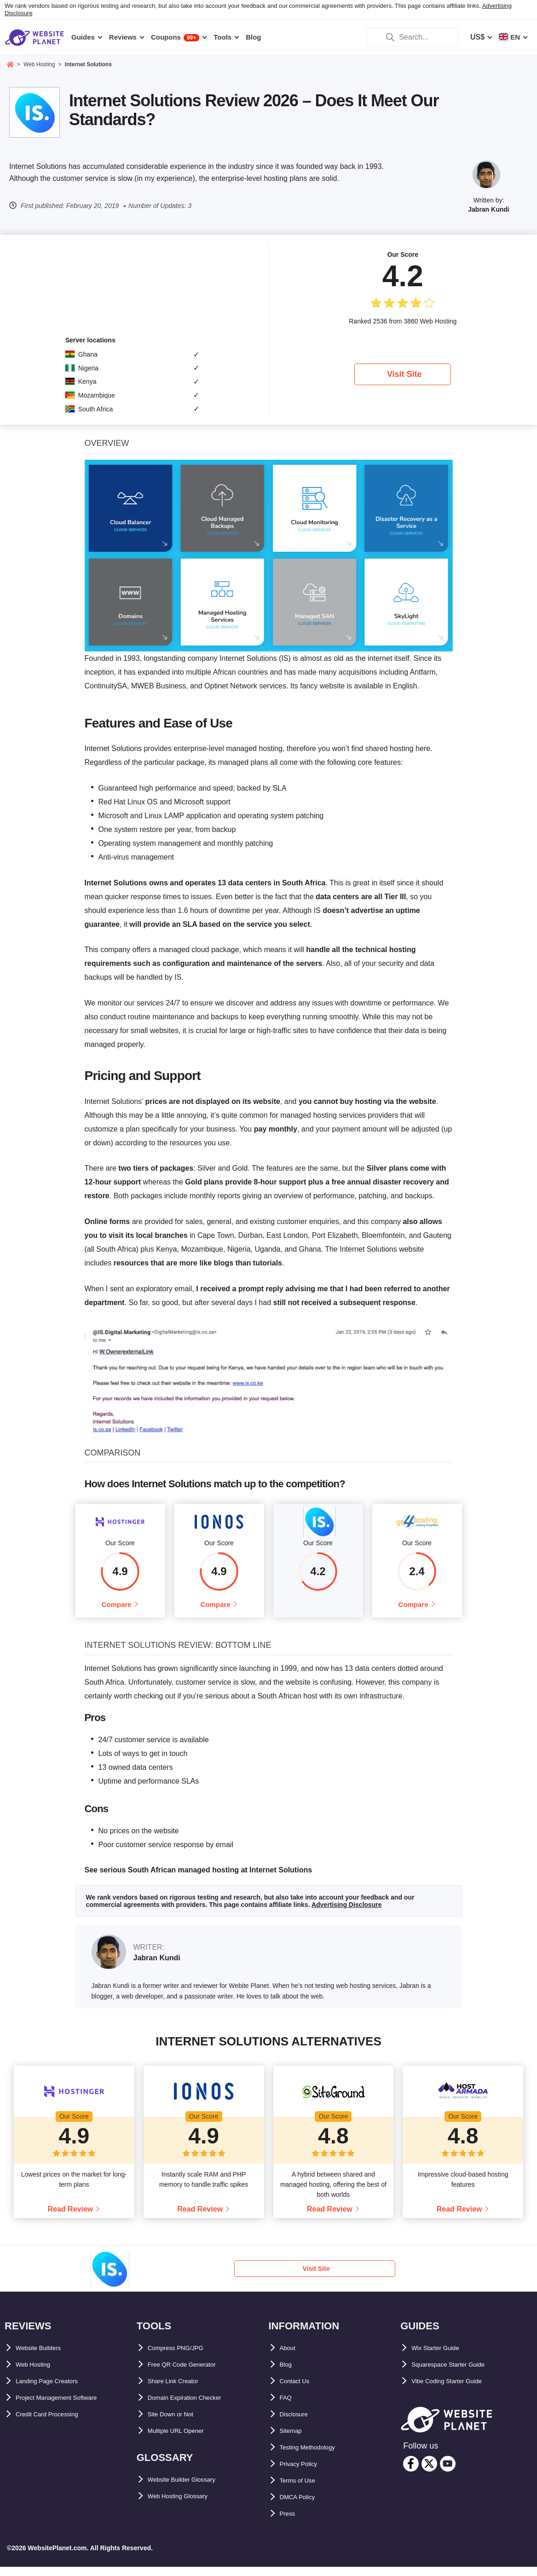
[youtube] (448, 2473)
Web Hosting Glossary (187, 2505)
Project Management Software (68, 2406)
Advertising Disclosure (347, 1914)
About (290, 2357)
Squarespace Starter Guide (458, 2373)
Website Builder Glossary (192, 2488)
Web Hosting (38, 2373)
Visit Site (404, 374)
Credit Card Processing (57, 2423)
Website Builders (45, 2357)
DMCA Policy (302, 2506)
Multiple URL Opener (184, 2439)
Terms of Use (303, 2489)
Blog (288, 2373)
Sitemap (294, 2439)
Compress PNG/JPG (183, 2357)
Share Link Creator (181, 2390)
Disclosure (299, 2423)
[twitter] (429, 2473)
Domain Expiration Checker (196, 2406)
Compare (116, 1609)
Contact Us (299, 2390)
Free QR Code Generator (191, 2373)
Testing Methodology (316, 2456)
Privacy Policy (305, 2473)
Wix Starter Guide (442, 2357)
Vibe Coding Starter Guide (457, 2390)
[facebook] (411, 2473)
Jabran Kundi (488, 209)
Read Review (70, 2218)
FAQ (287, 2406)
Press (290, 2522)
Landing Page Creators (56, 2390)
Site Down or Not (177, 2423)
